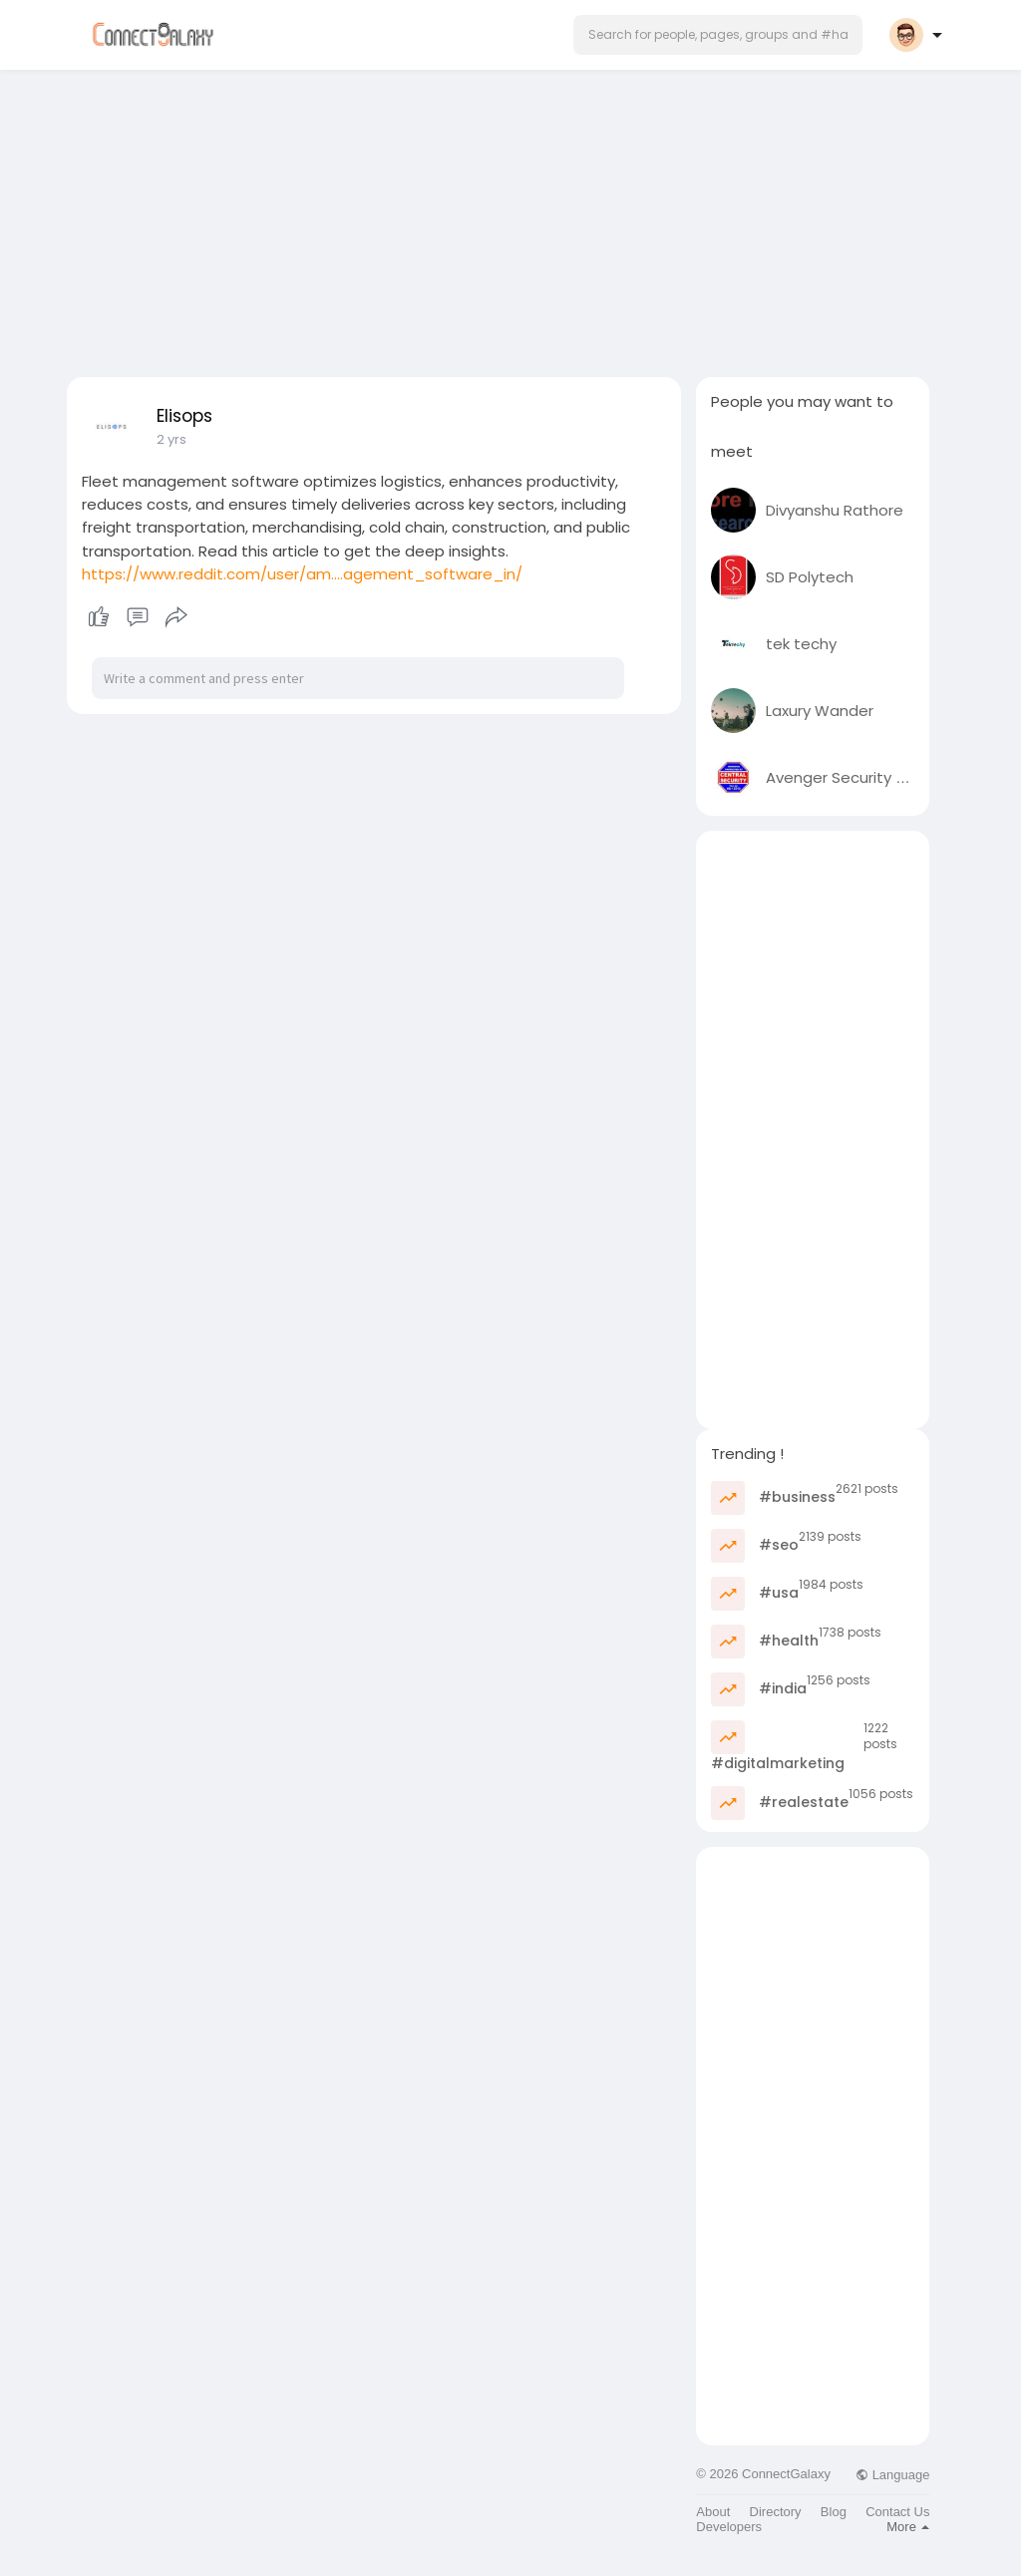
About (713, 2511)
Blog (834, 2511)
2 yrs (171, 439)
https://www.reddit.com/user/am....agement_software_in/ (302, 573)
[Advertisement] (510, 217)
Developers (729, 2526)
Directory (776, 2511)
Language (892, 2474)
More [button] (907, 2526)
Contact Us (897, 2511)
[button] (717, 35)
